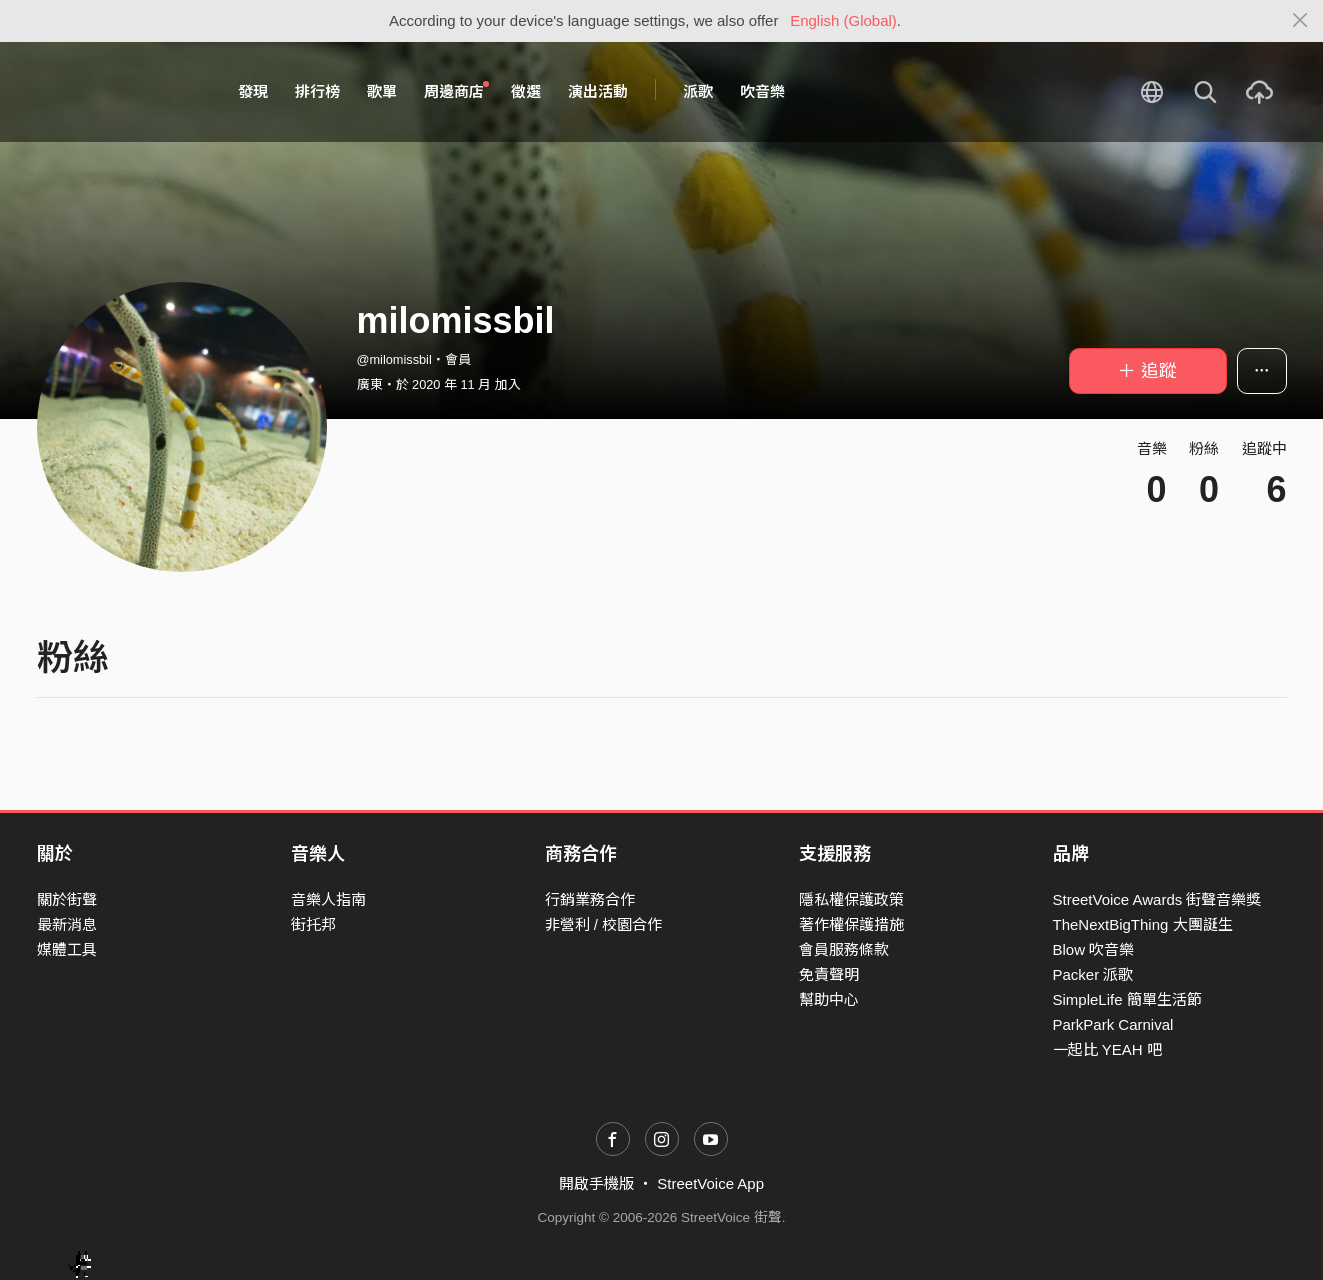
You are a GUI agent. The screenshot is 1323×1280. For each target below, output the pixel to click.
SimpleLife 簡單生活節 (1127, 999)
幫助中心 (829, 999)
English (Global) (843, 20)
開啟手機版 (596, 1183)
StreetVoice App (710, 1183)
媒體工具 (67, 949)
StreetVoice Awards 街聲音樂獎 (1157, 899)
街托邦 (313, 924)
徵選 (526, 91)
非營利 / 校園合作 (604, 924)
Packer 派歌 (1093, 974)
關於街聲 (67, 899)
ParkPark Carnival (1113, 1024)
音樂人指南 (328, 899)
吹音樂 (762, 91)
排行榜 (317, 91)
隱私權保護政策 (851, 899)
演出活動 (598, 91)
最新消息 (67, 924)
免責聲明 (829, 974)
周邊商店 (457, 91)
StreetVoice (119, 92)
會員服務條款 (844, 949)
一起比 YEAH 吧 (1107, 1049)
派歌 (698, 91)
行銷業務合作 (590, 899)
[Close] (1300, 21)
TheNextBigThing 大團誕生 (1143, 924)
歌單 (382, 91)
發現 (253, 91)
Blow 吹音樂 (1094, 949)
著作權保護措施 (851, 924)
